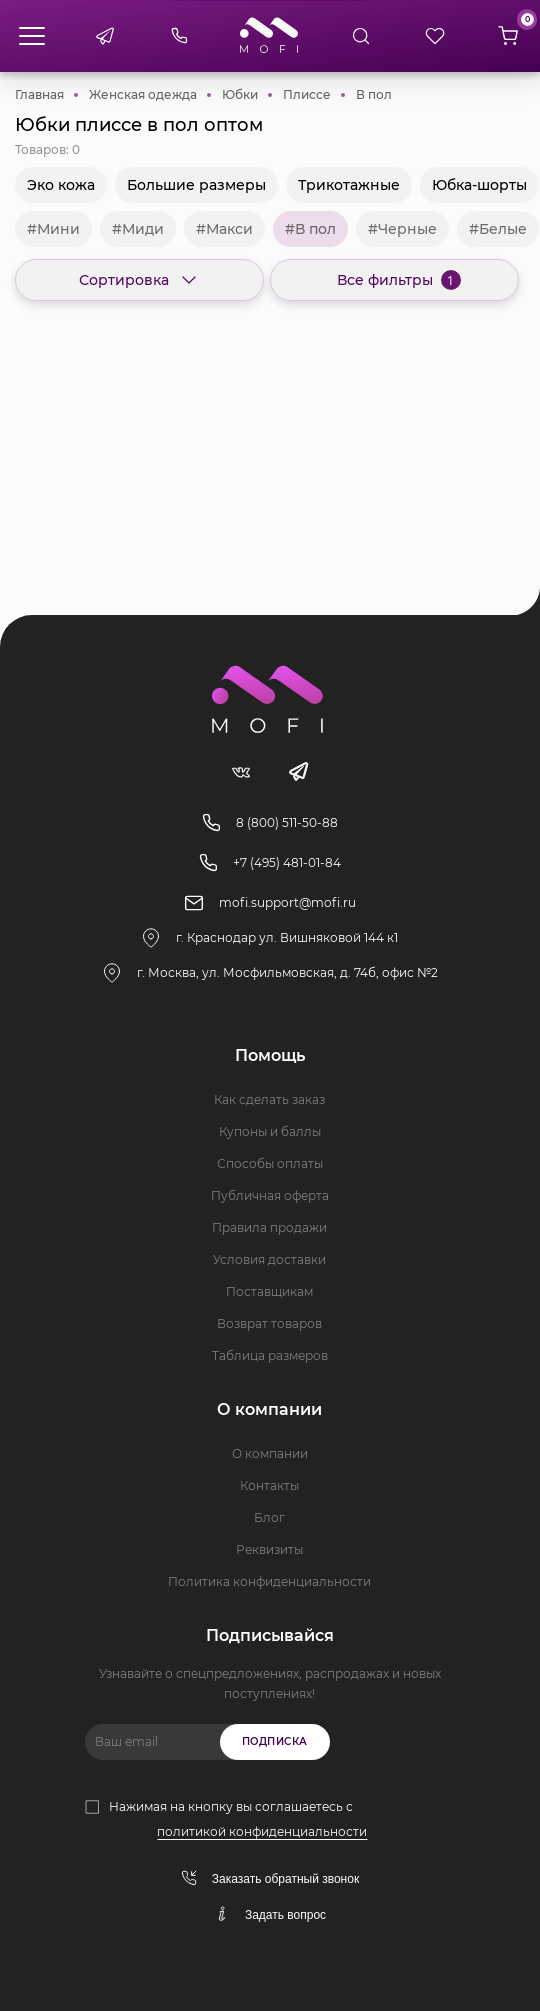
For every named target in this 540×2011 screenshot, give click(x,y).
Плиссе (307, 94)
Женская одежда (143, 94)
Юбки (240, 94)
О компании (270, 1453)
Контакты (269, 1485)
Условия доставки (269, 1259)
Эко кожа (61, 185)
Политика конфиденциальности (269, 1581)
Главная (39, 94)
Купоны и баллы (270, 1131)
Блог (269, 1517)
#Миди (138, 229)
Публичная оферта (270, 1195)
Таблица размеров (270, 1355)
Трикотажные (349, 185)
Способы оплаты (270, 1163)
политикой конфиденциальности (262, 1831)
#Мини (53, 229)
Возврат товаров (269, 1323)
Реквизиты (269, 1549)
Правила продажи (269, 1227)
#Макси (224, 229)
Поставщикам (269, 1291)
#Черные (402, 229)
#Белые (498, 229)
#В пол (310, 229)
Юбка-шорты (479, 185)
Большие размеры (196, 185)
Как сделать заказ (269, 1099)
